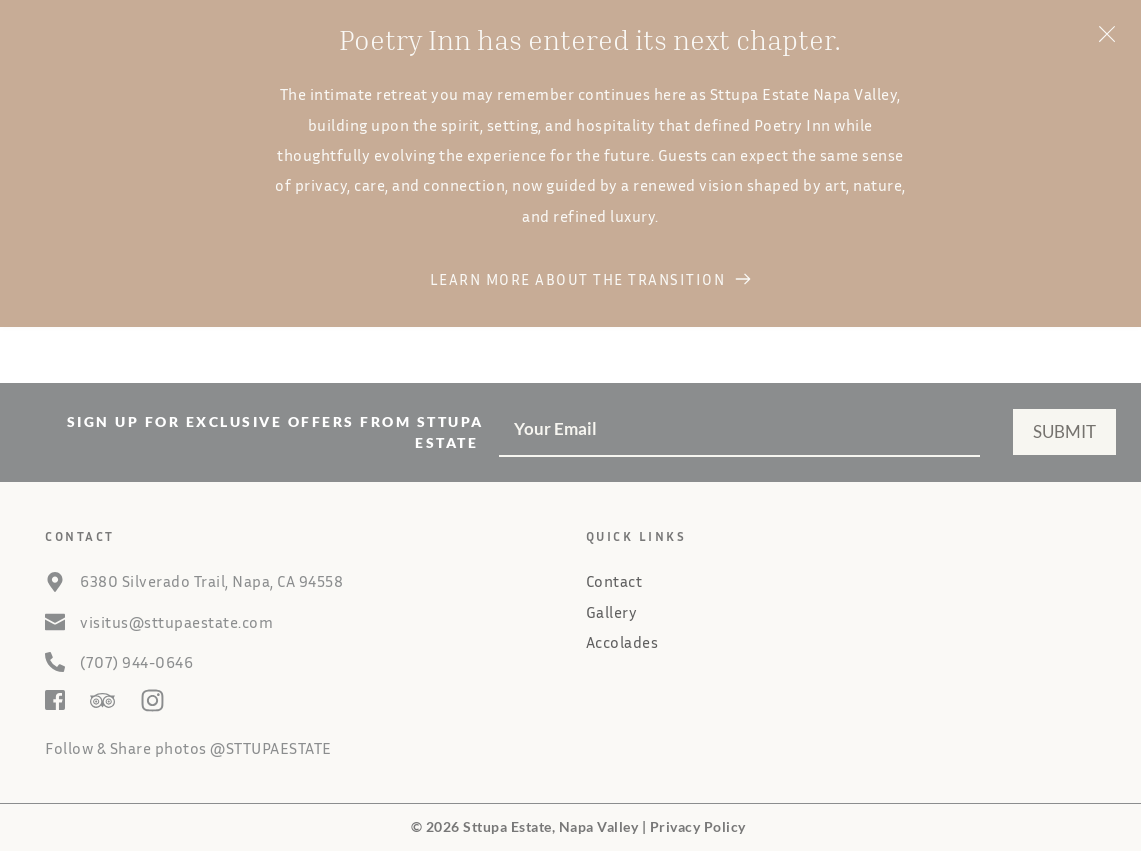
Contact (614, 581)
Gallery (612, 612)
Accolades (622, 642)
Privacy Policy (698, 826)
